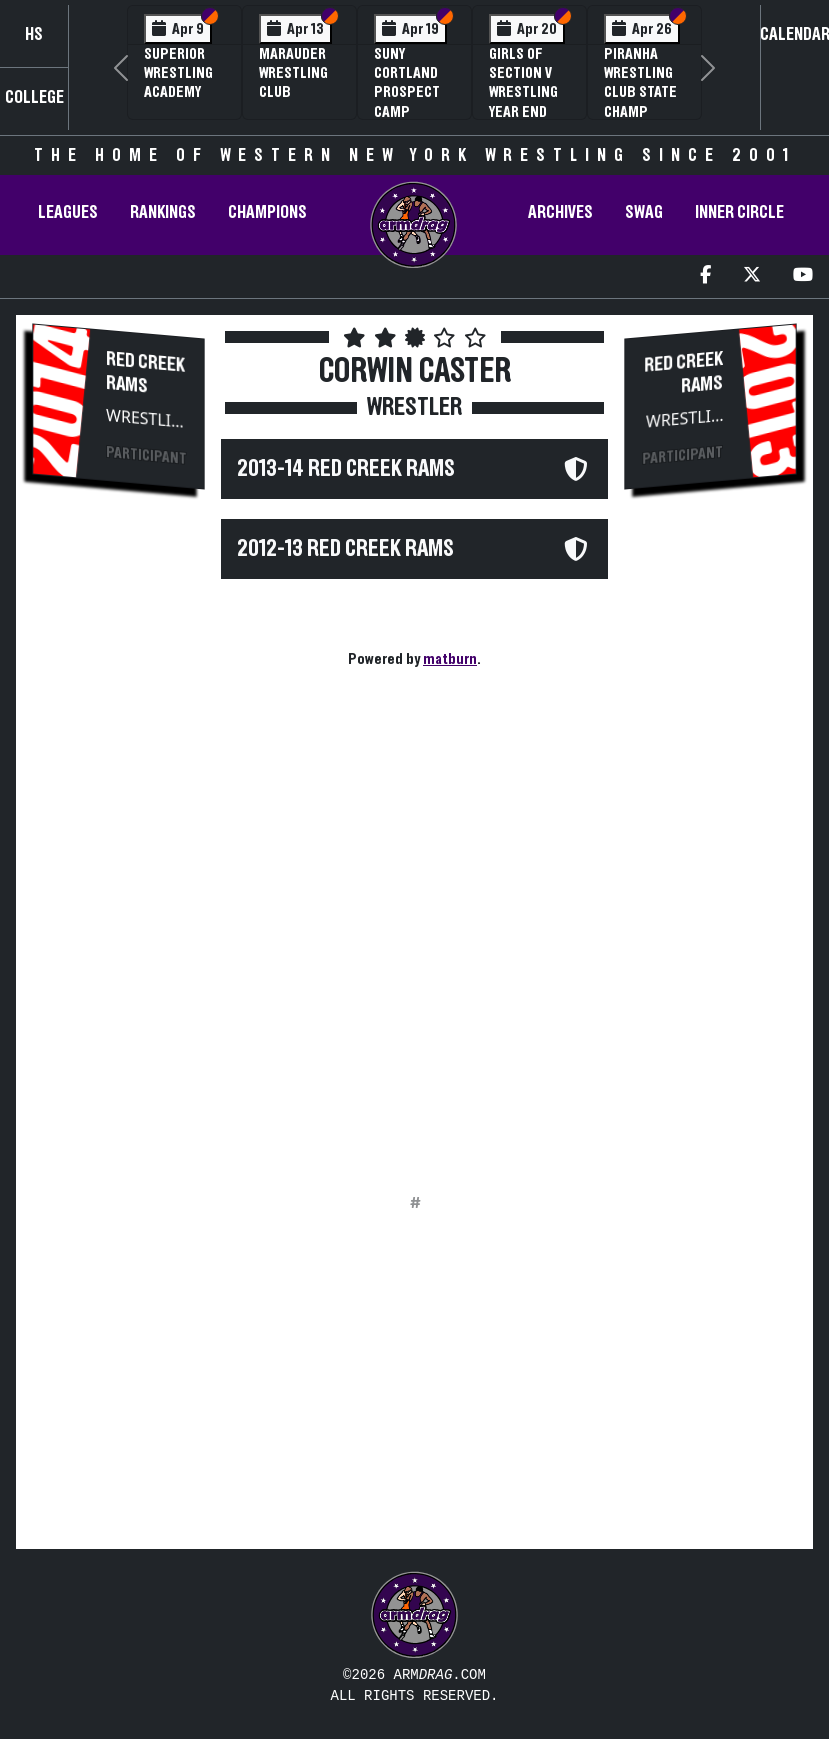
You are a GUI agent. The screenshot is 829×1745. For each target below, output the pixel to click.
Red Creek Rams (145, 373)
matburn (450, 659)
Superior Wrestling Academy (178, 73)
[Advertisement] (118, 846)
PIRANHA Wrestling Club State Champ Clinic (640, 92)
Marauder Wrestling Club (293, 73)
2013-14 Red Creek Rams (346, 469)
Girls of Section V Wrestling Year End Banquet (523, 92)
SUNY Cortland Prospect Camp (407, 83)
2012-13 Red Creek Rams (345, 549)
